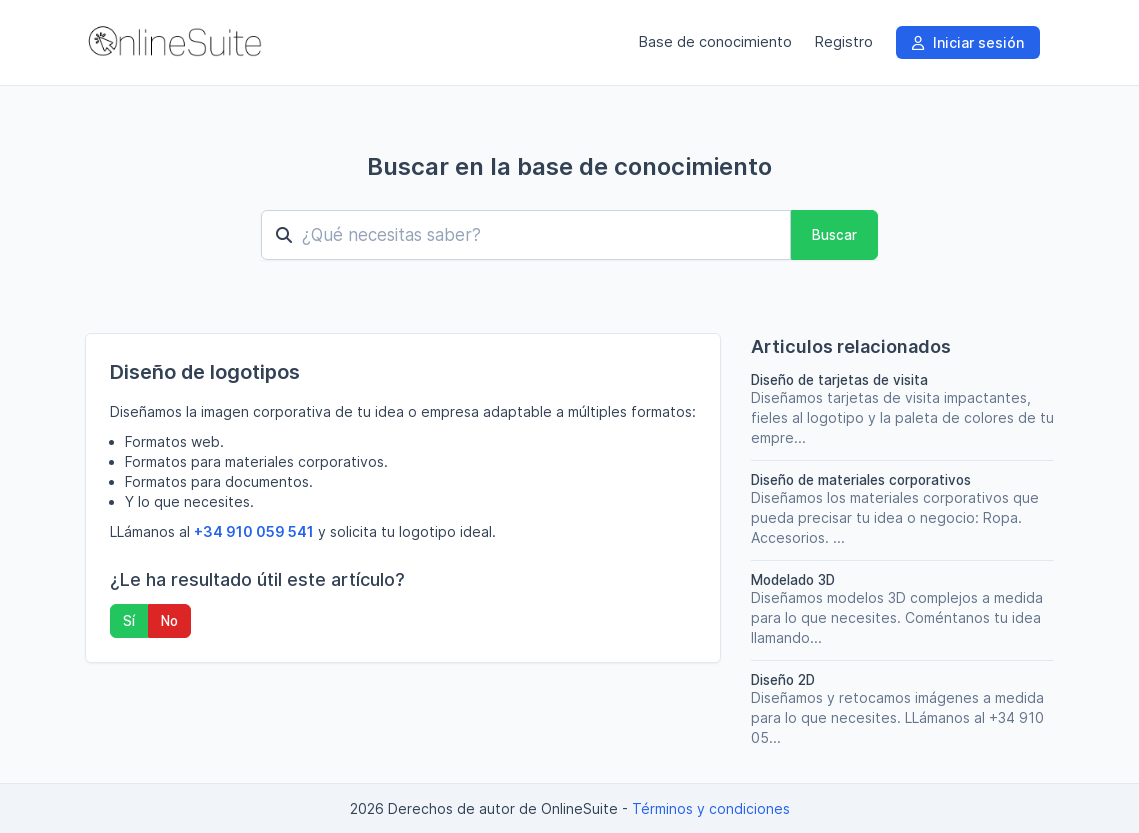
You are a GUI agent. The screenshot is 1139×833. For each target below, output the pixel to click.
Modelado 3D (793, 580)
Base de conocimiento (715, 42)
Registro (844, 42)
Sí (129, 621)
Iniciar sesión (968, 42)
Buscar (834, 235)
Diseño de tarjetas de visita (839, 380)
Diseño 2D (783, 680)
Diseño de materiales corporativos (861, 480)
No (169, 621)
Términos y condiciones (711, 808)
